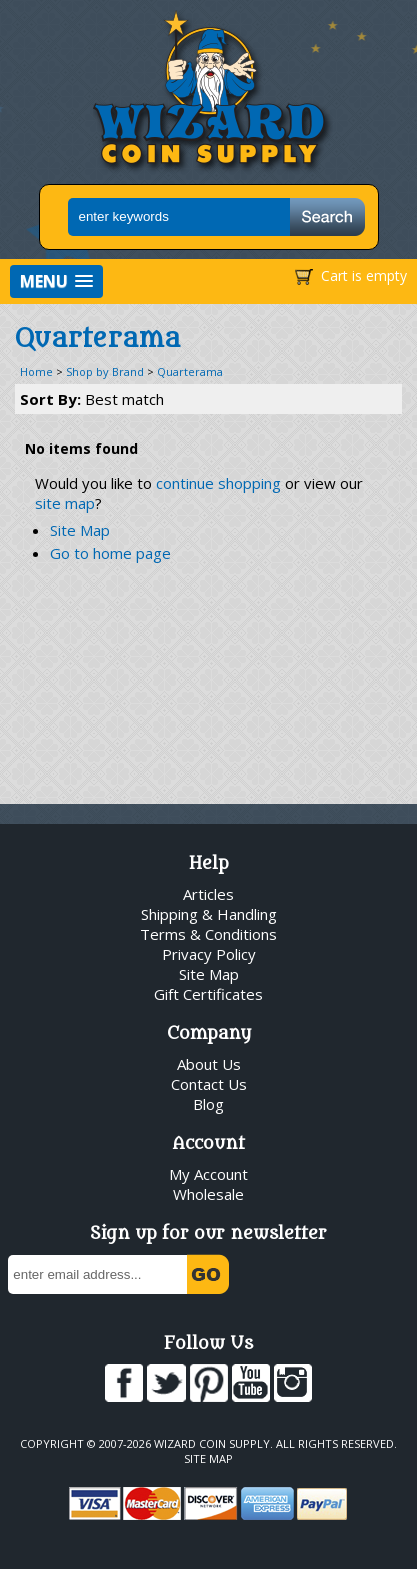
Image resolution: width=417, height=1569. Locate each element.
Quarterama (190, 371)
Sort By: (92, 399)
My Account (208, 1174)
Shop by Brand (105, 371)
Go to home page (110, 553)
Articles (208, 894)
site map (65, 503)
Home (36, 371)
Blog (208, 1104)
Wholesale (208, 1194)
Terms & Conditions (208, 934)
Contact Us (209, 1084)
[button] (56, 281)
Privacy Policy (209, 954)
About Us (209, 1064)
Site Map (80, 530)
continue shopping (218, 483)
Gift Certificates (208, 994)
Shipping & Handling (209, 914)
